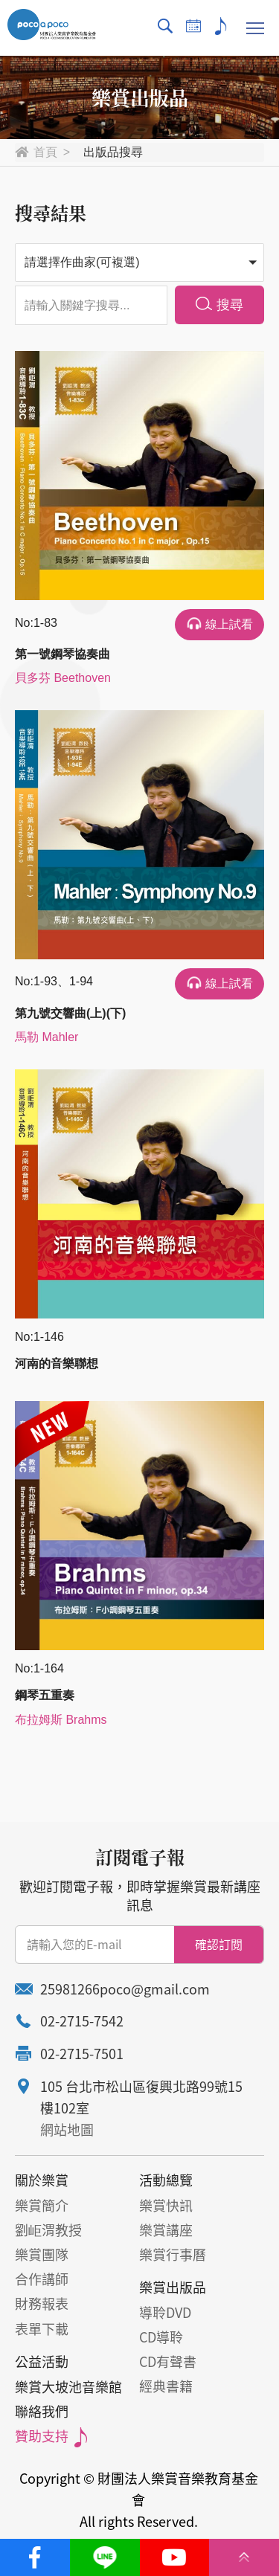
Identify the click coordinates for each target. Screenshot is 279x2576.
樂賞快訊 (166, 2205)
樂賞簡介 (41, 2205)
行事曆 (193, 26)
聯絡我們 (41, 2411)
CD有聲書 (167, 2361)
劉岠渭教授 (48, 2230)
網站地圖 (67, 2129)
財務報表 (41, 2303)
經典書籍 (166, 2386)
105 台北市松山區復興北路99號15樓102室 (141, 2097)
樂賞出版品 (172, 2287)
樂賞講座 (166, 2230)
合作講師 (41, 2279)
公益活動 (41, 2361)
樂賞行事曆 (172, 2254)
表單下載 (41, 2328)
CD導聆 (161, 2337)
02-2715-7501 (82, 2054)
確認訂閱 (219, 1944)
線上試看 (229, 624)
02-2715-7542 (82, 2021)
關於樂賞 (41, 2180)
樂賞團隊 (41, 2254)
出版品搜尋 (113, 152)
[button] (139, 262)
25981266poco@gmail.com (125, 1989)
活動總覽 (166, 2180)
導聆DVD (165, 2312)
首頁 (45, 152)
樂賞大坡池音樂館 (68, 2386)
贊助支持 (222, 26)
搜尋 (165, 26)
